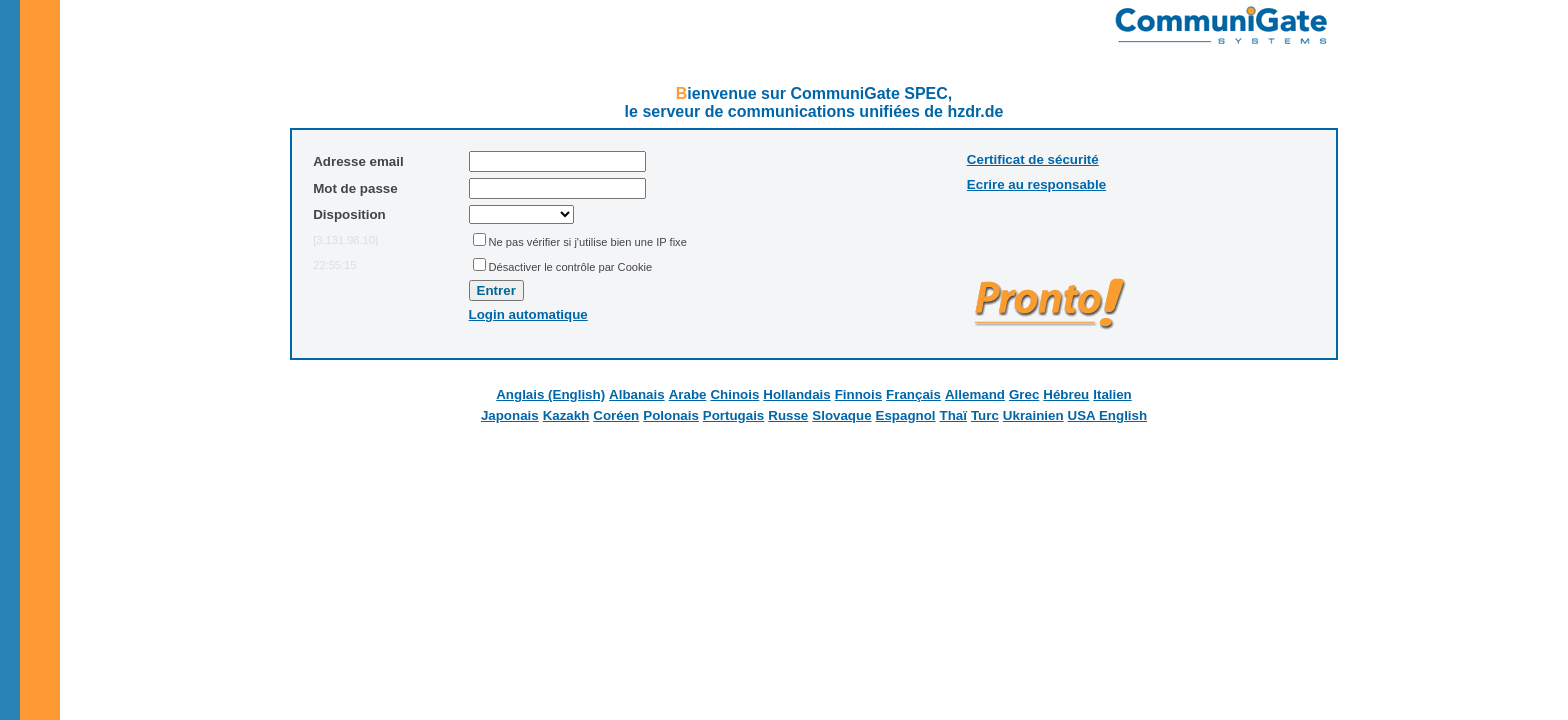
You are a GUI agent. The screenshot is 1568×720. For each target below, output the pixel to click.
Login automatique (528, 314)
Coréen (616, 415)
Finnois (858, 394)
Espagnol (906, 415)
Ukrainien (1033, 415)
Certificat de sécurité (1033, 159)
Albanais (637, 394)
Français (913, 394)
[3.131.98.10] (345, 240)
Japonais (510, 415)
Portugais (733, 415)
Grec (1024, 394)
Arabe (688, 394)
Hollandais (796, 394)
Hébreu (1066, 394)
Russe (788, 415)
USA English (1107, 415)
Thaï (953, 415)
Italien (1112, 394)
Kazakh (566, 415)
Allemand (975, 394)
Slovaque (841, 415)
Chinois (734, 394)
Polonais (671, 415)
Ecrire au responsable (1036, 184)
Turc (985, 415)
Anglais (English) (550, 394)
